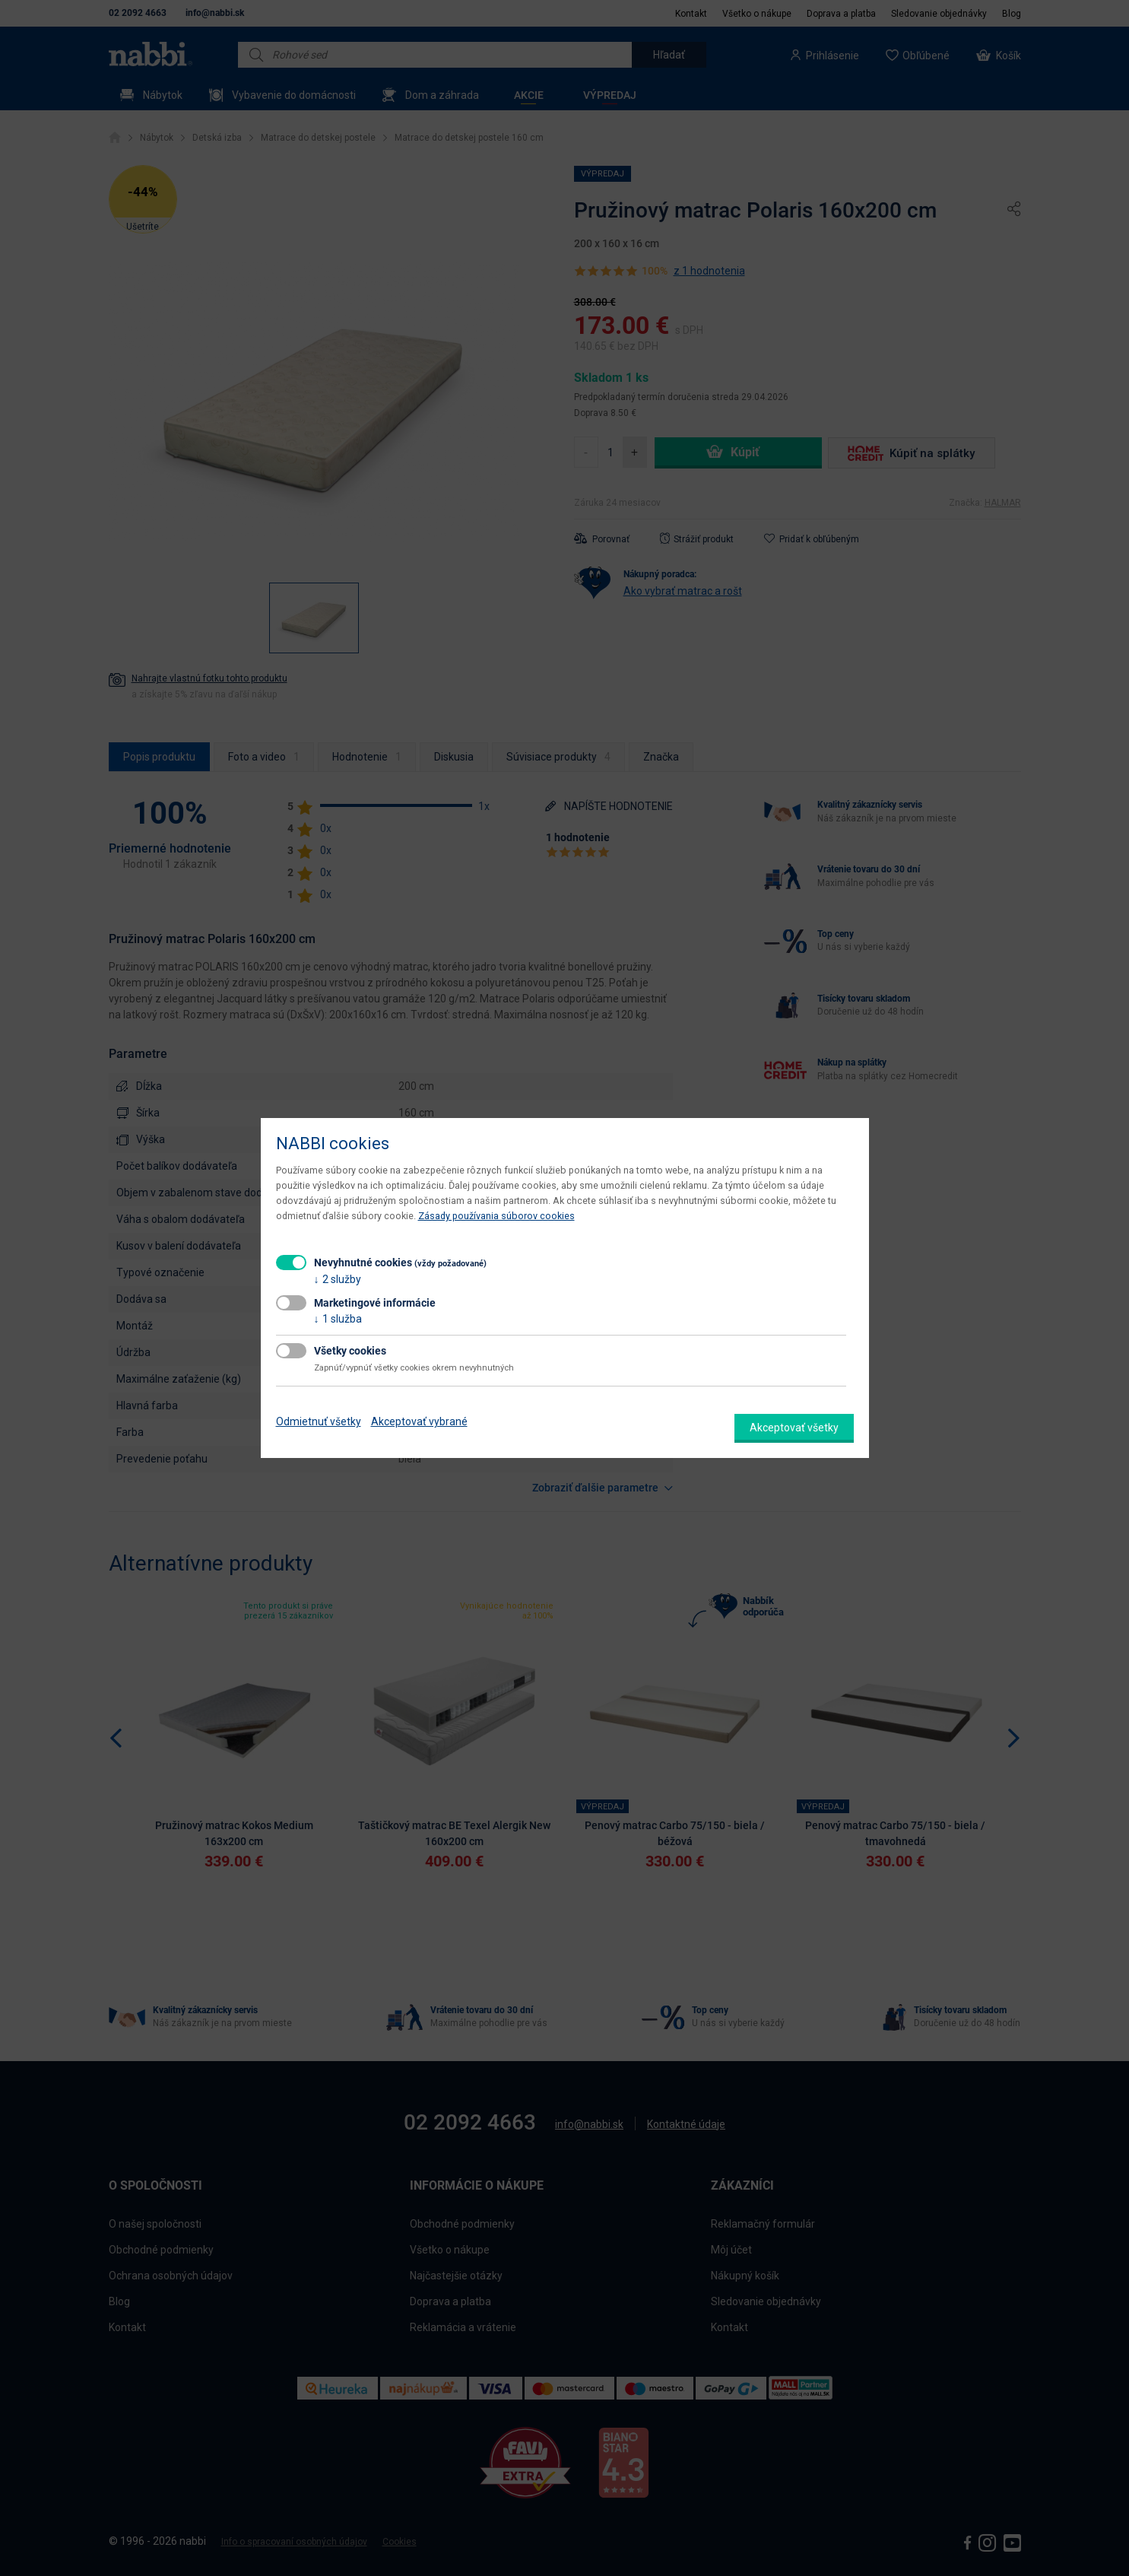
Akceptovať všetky (794, 1427)
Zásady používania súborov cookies (496, 1215)
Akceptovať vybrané (419, 1421)
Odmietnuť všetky (318, 1421)
